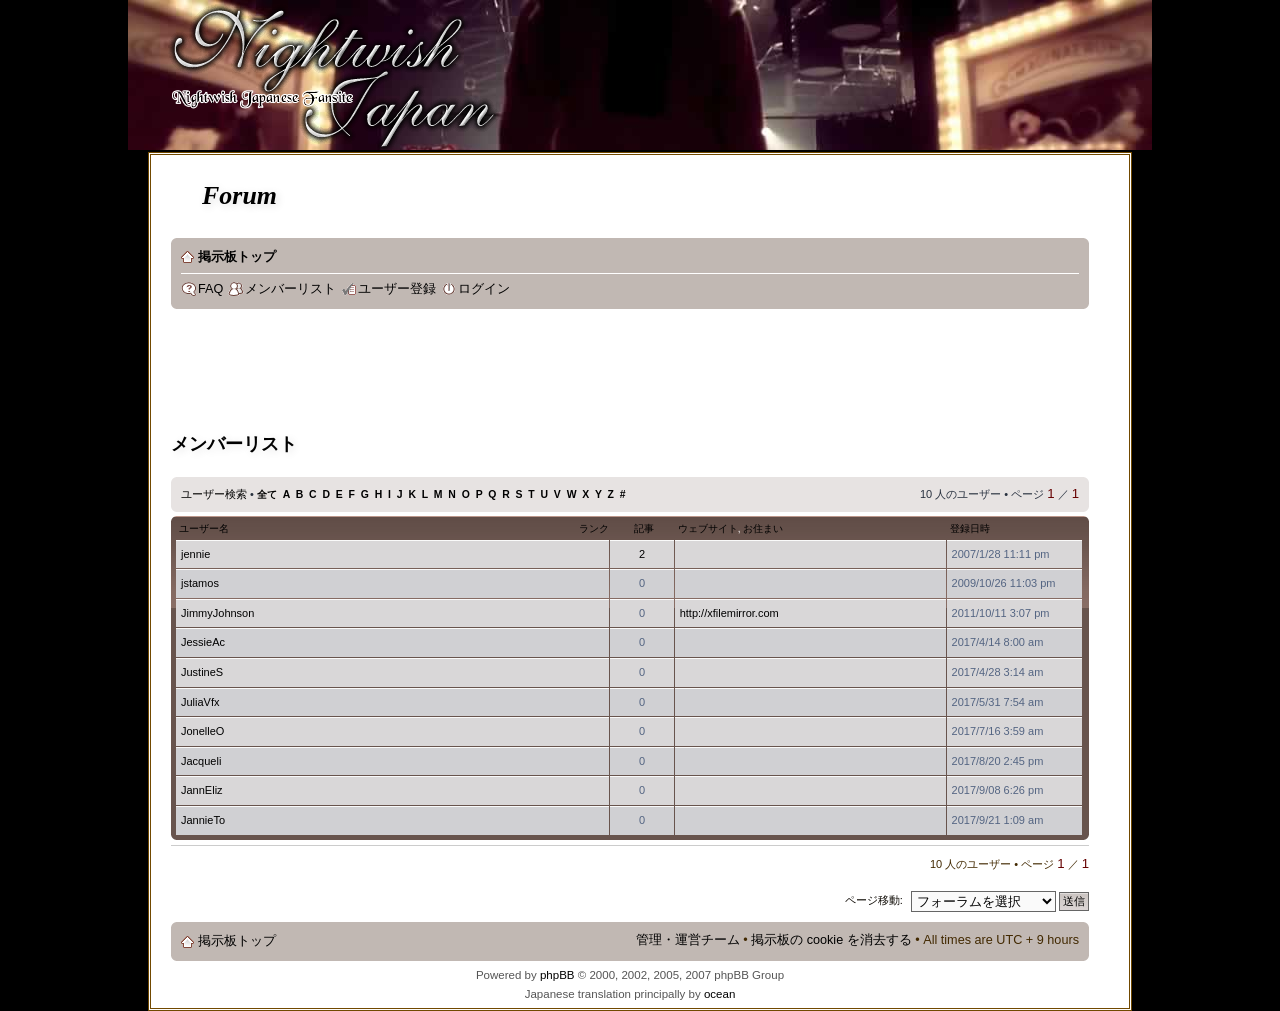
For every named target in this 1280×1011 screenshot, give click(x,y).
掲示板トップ (237, 257)
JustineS (202, 672)
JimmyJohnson (217, 613)
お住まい (763, 528)
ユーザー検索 (214, 494)
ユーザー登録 (397, 289)
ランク (594, 528)
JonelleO (202, 731)
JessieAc (203, 642)
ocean (719, 994)
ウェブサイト (708, 528)
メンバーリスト (290, 289)
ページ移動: (874, 900)
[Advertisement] (535, 374)
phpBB (557, 975)
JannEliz (202, 790)
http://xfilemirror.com (729, 613)
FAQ (210, 289)
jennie (195, 554)
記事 (644, 528)
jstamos (200, 583)
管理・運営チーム (688, 940)
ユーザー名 (204, 528)
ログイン (484, 289)
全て (267, 494)
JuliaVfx (200, 702)
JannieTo (203, 820)
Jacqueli (201, 761)
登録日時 (970, 528)
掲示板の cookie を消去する (831, 940)
